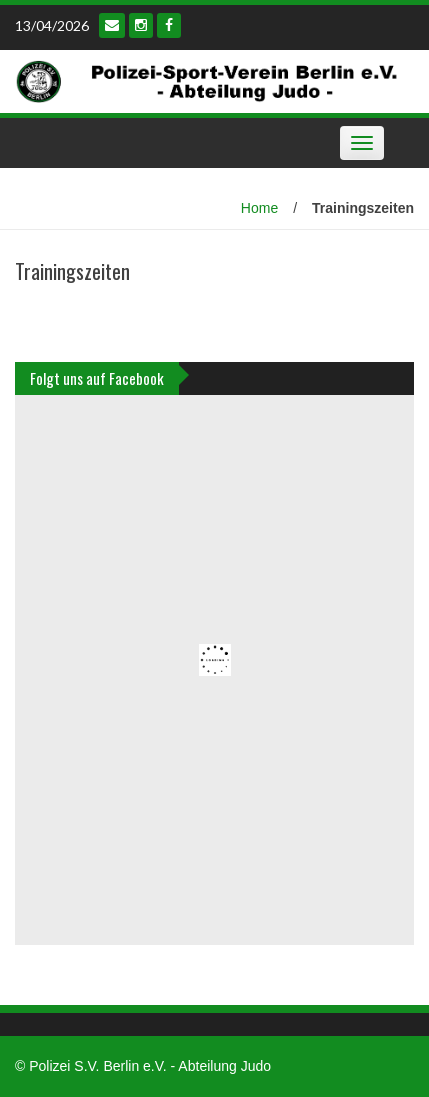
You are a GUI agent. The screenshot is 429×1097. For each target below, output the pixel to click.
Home (259, 208)
